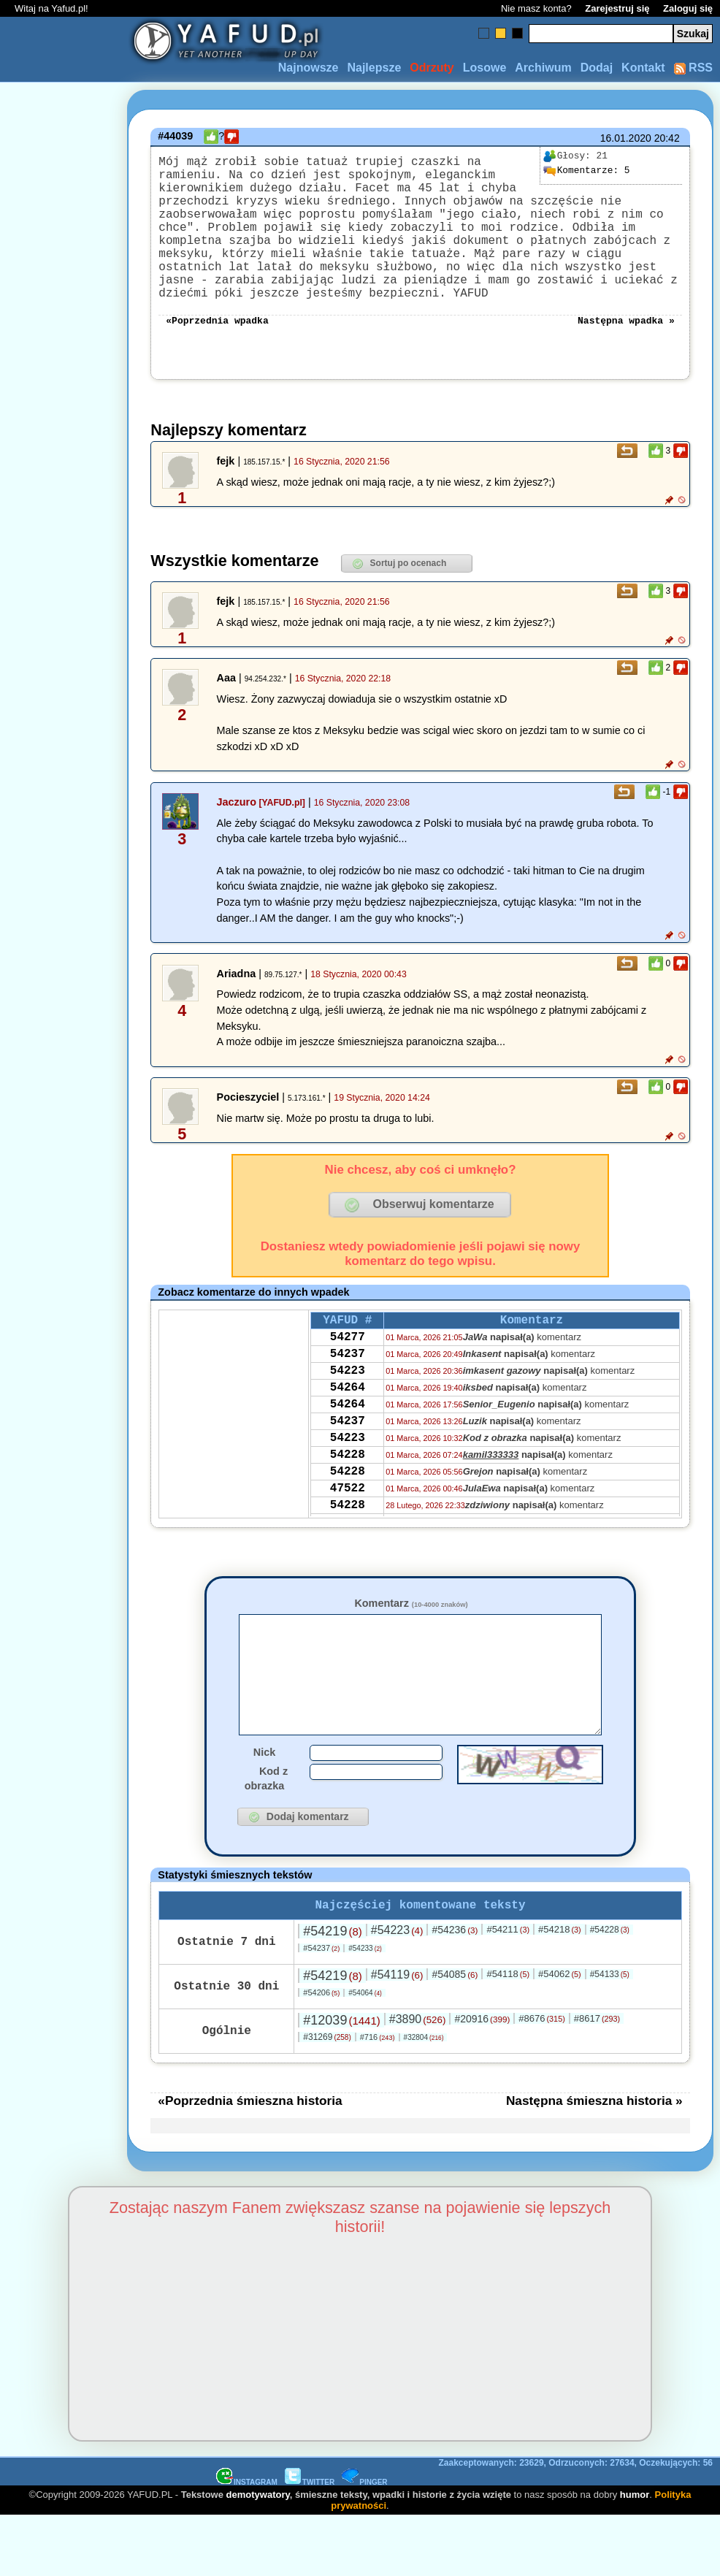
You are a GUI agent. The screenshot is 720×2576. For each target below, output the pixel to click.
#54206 (321, 2052)
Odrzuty (431, 67)
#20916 (482, 2078)
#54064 (365, 2053)
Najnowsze (308, 67)
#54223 (397, 1990)
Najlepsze (374, 67)
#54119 (397, 2034)
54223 (347, 1416)
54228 (347, 1515)
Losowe (485, 67)
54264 (347, 1436)
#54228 (609, 1989)
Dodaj (597, 67)
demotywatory (258, 2554)
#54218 (559, 1989)
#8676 (541, 2078)
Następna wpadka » (626, 354)
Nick (264, 1809)
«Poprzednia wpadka (217, 354)
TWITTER (309, 2542)
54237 (347, 1396)
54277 (347, 1377)
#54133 (609, 2034)
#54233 (365, 2008)
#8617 (597, 2078)
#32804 (424, 2097)
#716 (377, 2096)
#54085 (455, 2034)
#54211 (507, 1989)
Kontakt (643, 67)
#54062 (559, 2033)
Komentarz (410, 1638)
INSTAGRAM (246, 2542)
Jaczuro (236, 837)
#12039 (341, 2080)
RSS (693, 67)
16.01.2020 (625, 138)
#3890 (417, 2079)
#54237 (321, 2007)
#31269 (327, 2097)
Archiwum (543, 67)
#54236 (455, 1989)
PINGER (364, 2542)
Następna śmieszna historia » (594, 2160)
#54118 (507, 2033)
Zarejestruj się (617, 8)
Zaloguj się (688, 8)
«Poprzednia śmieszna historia (250, 2160)
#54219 (332, 1991)
